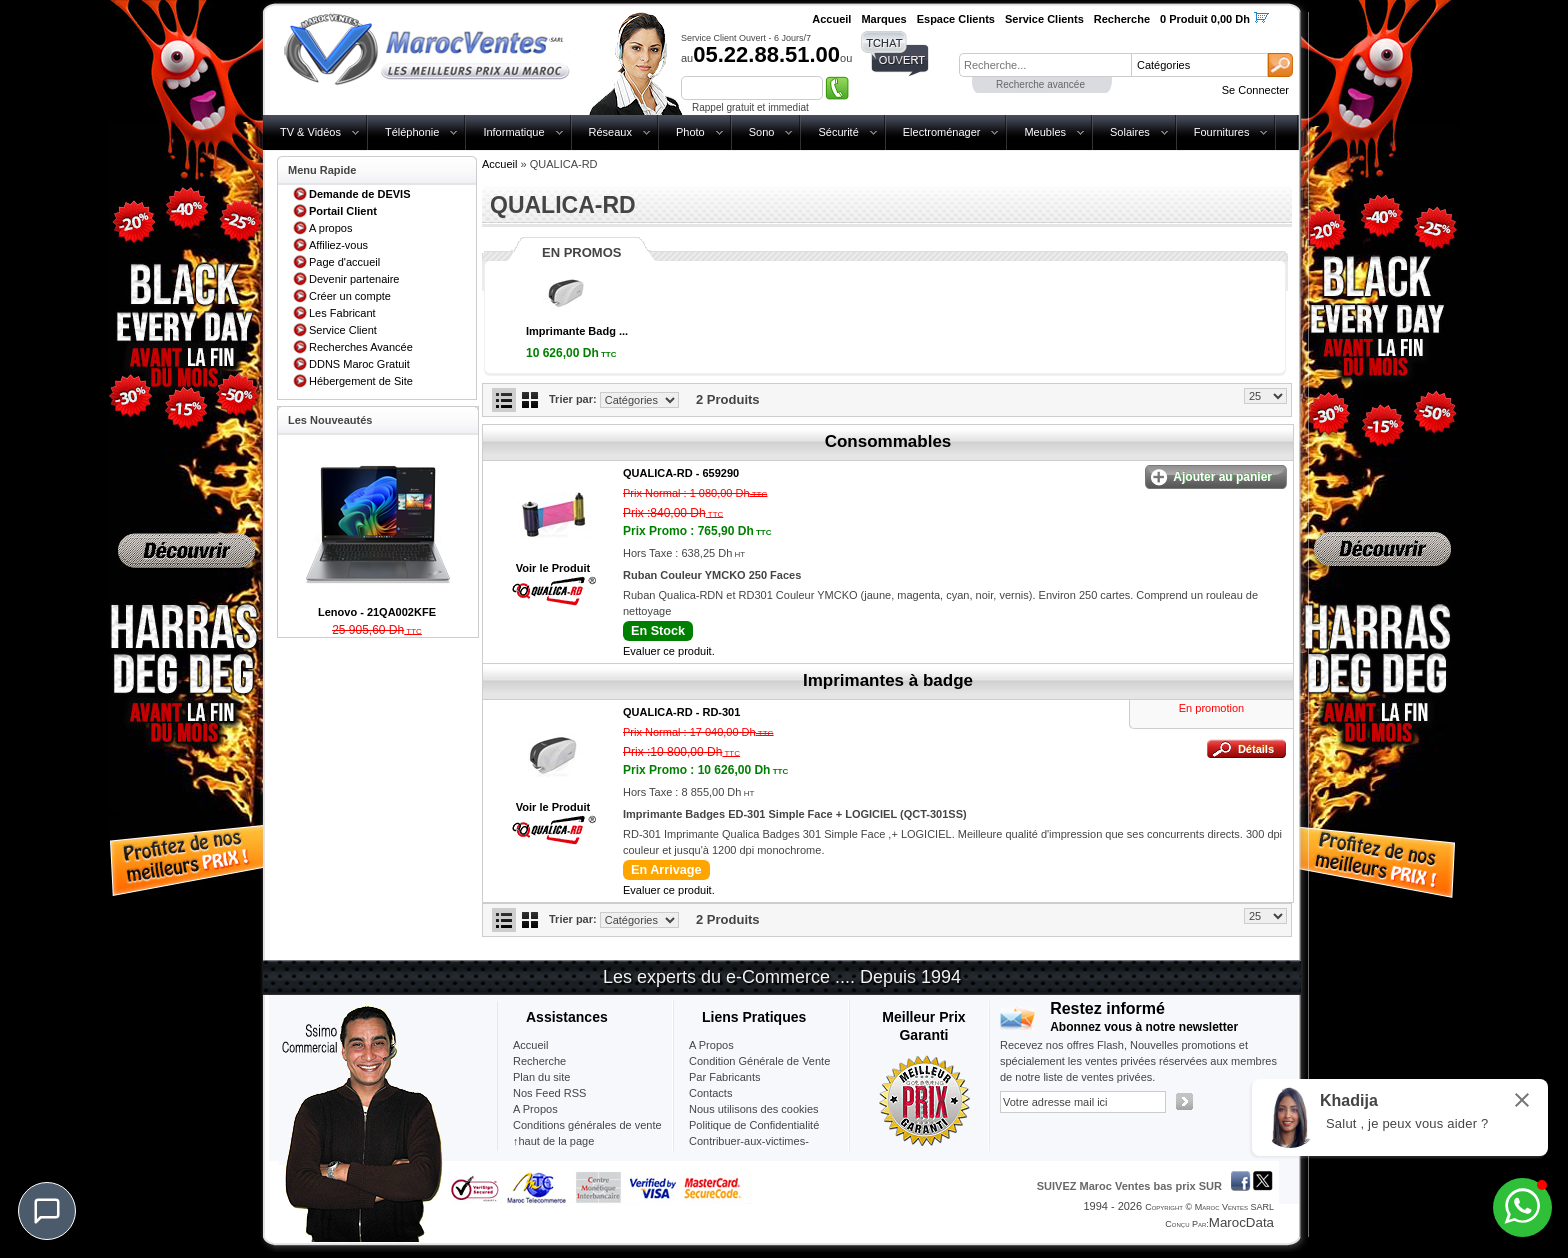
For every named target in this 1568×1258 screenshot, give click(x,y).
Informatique (513, 132)
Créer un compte (350, 296)
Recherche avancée (1040, 84)
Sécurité (838, 132)
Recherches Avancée (361, 347)
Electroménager (942, 132)
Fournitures (1222, 132)
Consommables (888, 441)
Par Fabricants (725, 1077)
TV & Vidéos (310, 132)
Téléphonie (412, 132)
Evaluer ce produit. (669, 651)
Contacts (710, 1093)
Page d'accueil (344, 262)
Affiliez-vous (338, 245)
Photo (690, 132)
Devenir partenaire (354, 279)
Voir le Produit (553, 568)
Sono (762, 132)
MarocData (1241, 1222)
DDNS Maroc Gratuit (359, 364)
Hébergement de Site (361, 381)
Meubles (1045, 132)
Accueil (499, 164)
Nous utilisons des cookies (754, 1109)
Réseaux (610, 132)
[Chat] (47, 1211)
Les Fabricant (342, 313)
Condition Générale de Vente (759, 1061)
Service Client (343, 330)
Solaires (1130, 132)
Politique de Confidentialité (754, 1125)
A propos (330, 228)
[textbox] (1045, 65)
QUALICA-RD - (681, 473)
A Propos (711, 1045)
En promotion (1211, 708)
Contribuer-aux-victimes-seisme (749, 1149)
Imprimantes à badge (888, 680)
